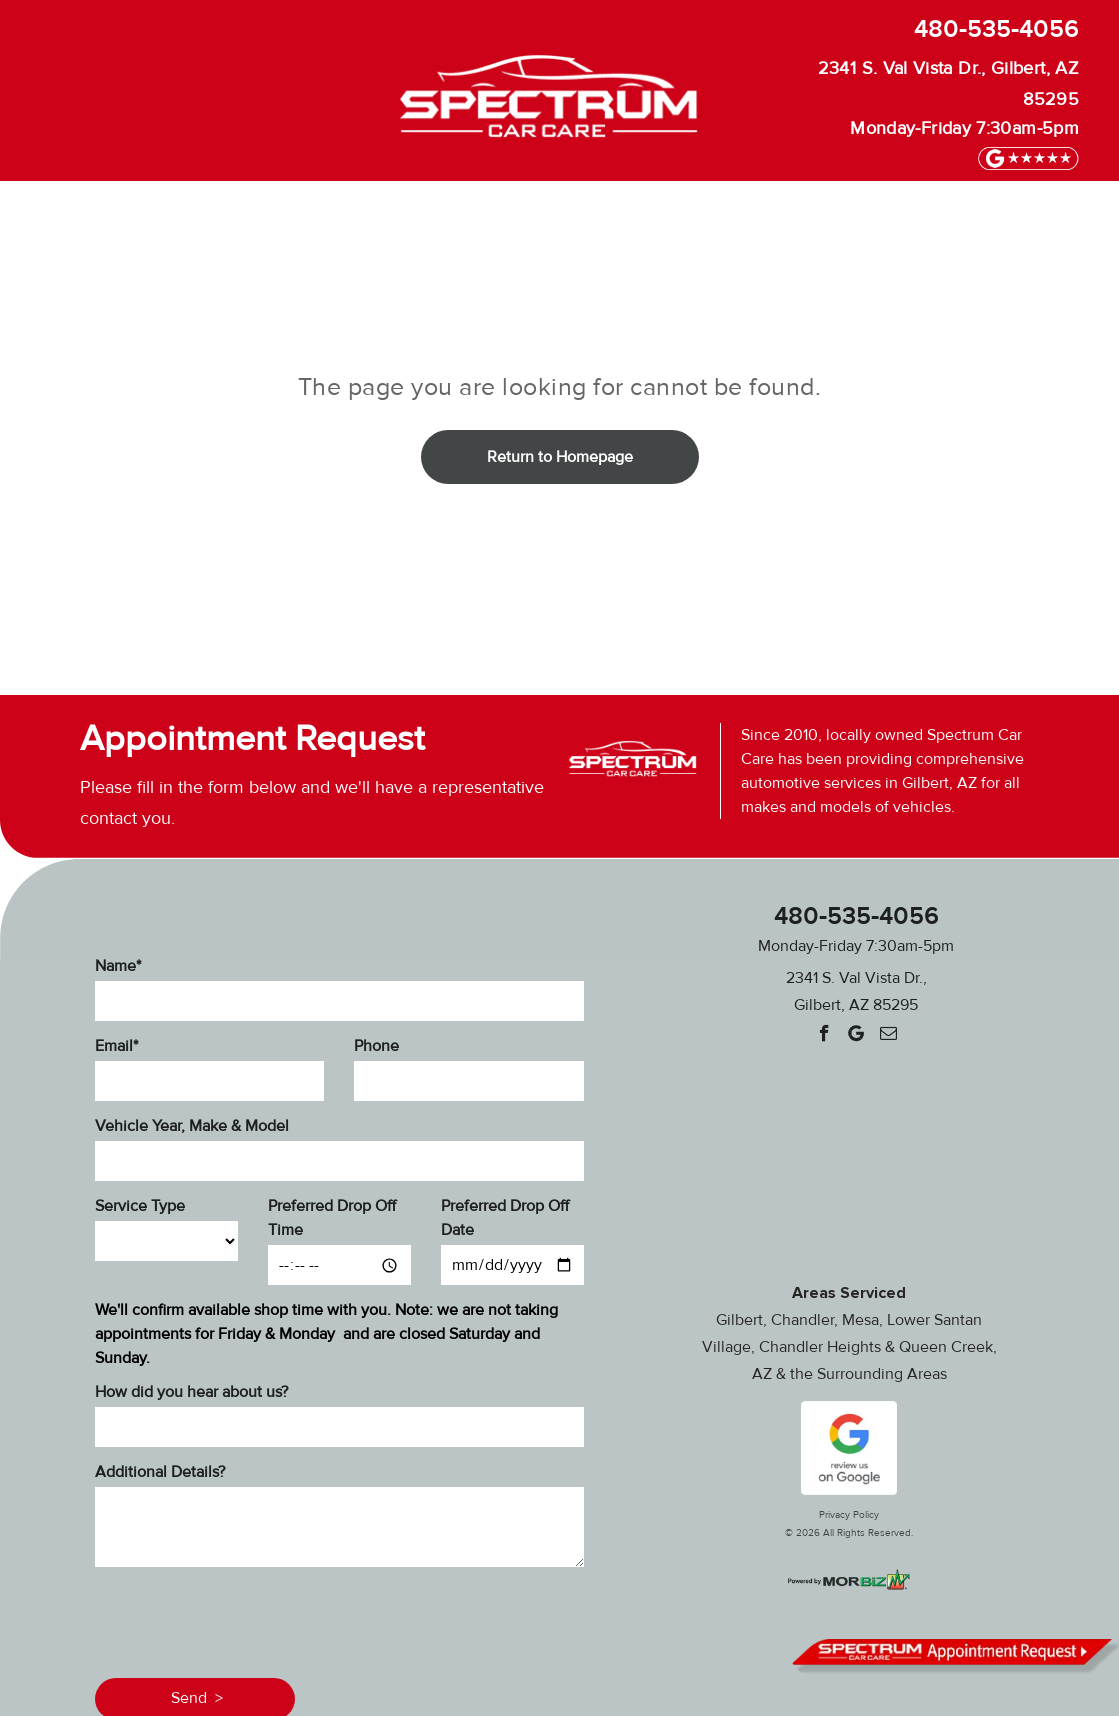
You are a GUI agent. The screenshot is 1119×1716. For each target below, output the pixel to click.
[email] (888, 1036)
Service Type (140, 1206)
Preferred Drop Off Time (332, 1218)
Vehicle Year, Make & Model (192, 1126)
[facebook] (824, 1036)
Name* (118, 966)
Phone (376, 1046)
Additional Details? (160, 1472)
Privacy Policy (849, 1515)
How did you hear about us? (191, 1392)
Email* (116, 1046)
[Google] (856, 1036)
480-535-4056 (996, 29)
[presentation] (247, 1619)
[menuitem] (75, 211)
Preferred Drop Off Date (505, 1218)
